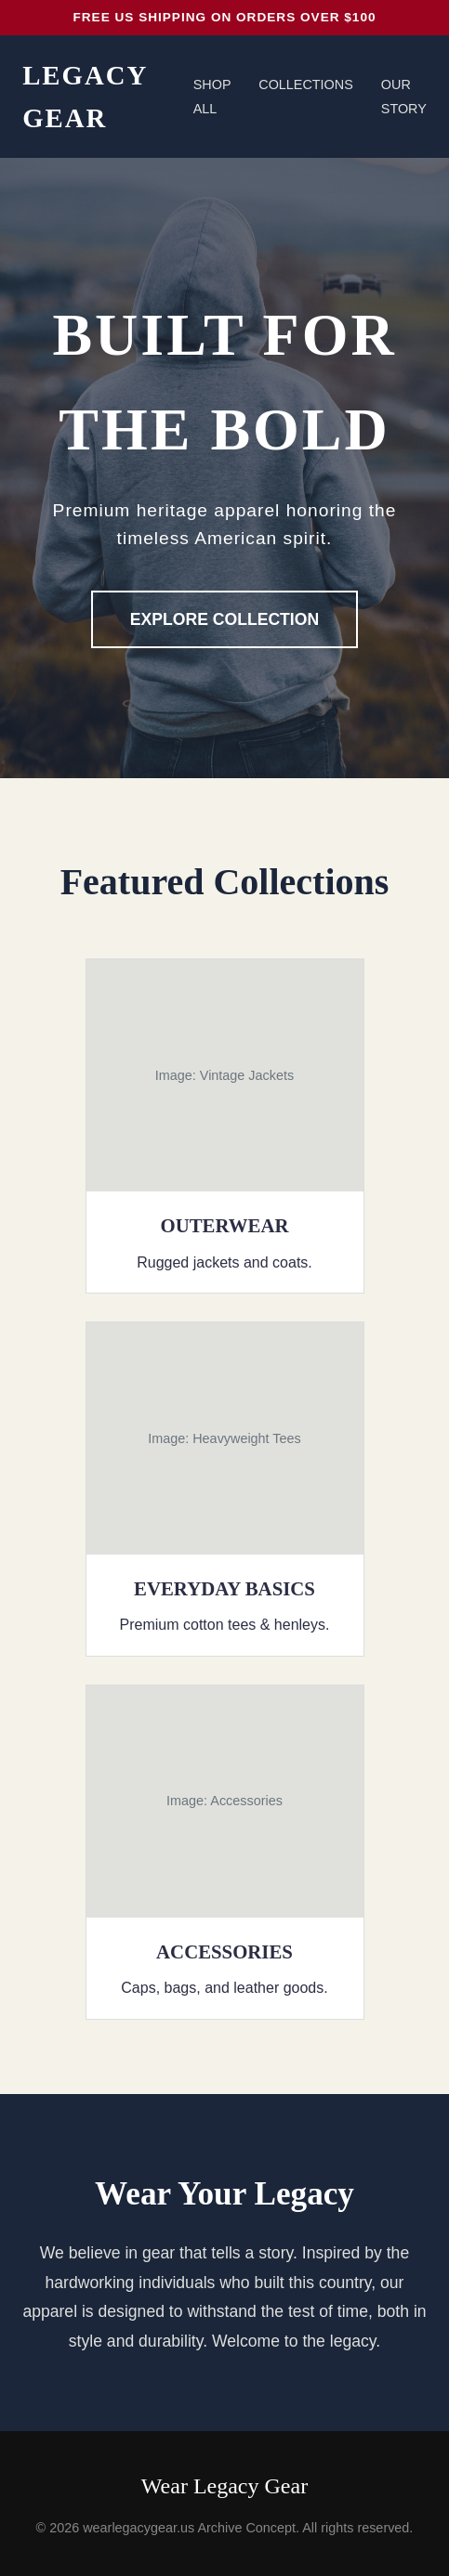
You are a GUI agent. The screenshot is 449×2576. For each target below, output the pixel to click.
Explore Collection (224, 619)
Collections (305, 84)
